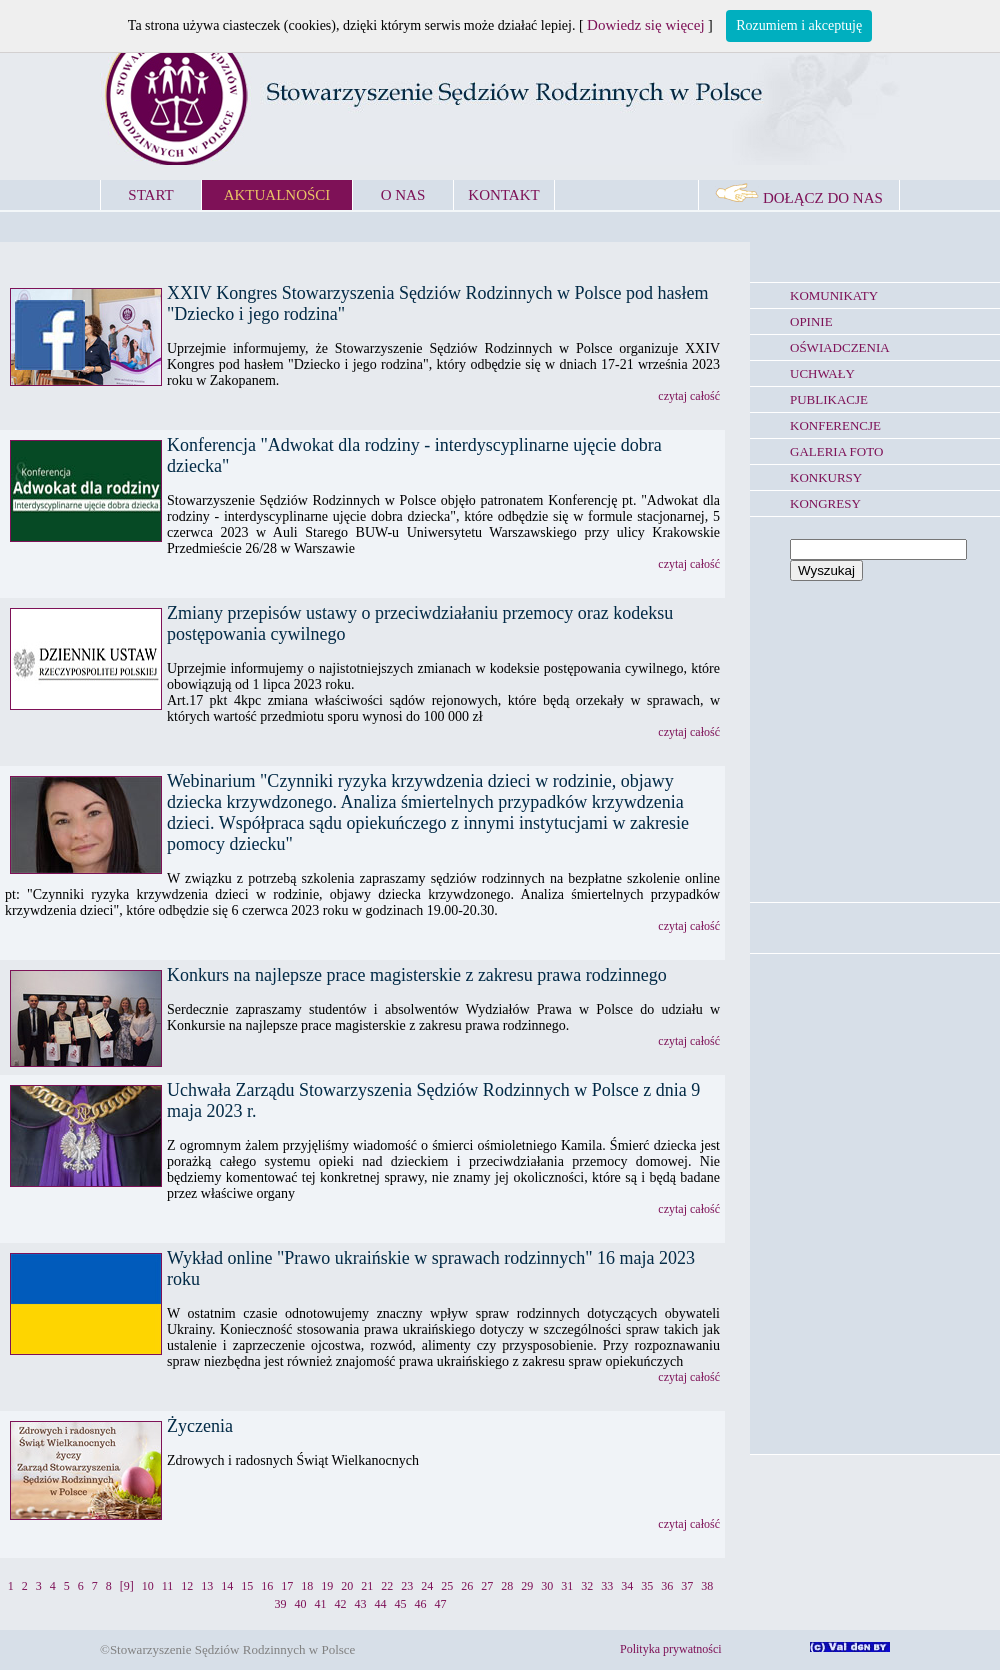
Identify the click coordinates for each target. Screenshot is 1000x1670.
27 (487, 1586)
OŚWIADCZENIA (840, 347)
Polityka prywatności (671, 1649)
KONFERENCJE (835, 425)
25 (447, 1586)
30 (547, 1586)
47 (441, 1604)
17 (287, 1586)
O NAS (403, 195)
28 (507, 1586)
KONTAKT (503, 195)
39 (281, 1604)
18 (307, 1586)
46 (421, 1604)
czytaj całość (689, 396)
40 (301, 1604)
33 (607, 1586)
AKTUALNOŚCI (277, 195)
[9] (127, 1586)
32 (587, 1586)
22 (387, 1586)
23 (407, 1586)
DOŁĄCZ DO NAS (799, 198)
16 (267, 1586)
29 (527, 1586)
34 (627, 1586)
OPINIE (811, 321)
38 (707, 1586)
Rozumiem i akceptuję (799, 25)
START (150, 195)
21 (367, 1586)
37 (687, 1586)
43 (361, 1604)
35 (647, 1586)
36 (667, 1586)
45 (401, 1604)
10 (148, 1586)
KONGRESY (825, 503)
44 (381, 1604)
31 (567, 1586)
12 (187, 1586)
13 (207, 1586)
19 (327, 1586)
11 (168, 1586)
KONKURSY (826, 477)
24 (427, 1586)
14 (227, 1586)
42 (341, 1604)
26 (467, 1586)
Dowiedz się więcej (645, 25)
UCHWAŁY (822, 373)
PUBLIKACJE (829, 399)
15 (247, 1586)
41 (321, 1604)
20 (347, 1586)
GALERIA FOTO (836, 451)
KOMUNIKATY (834, 295)
